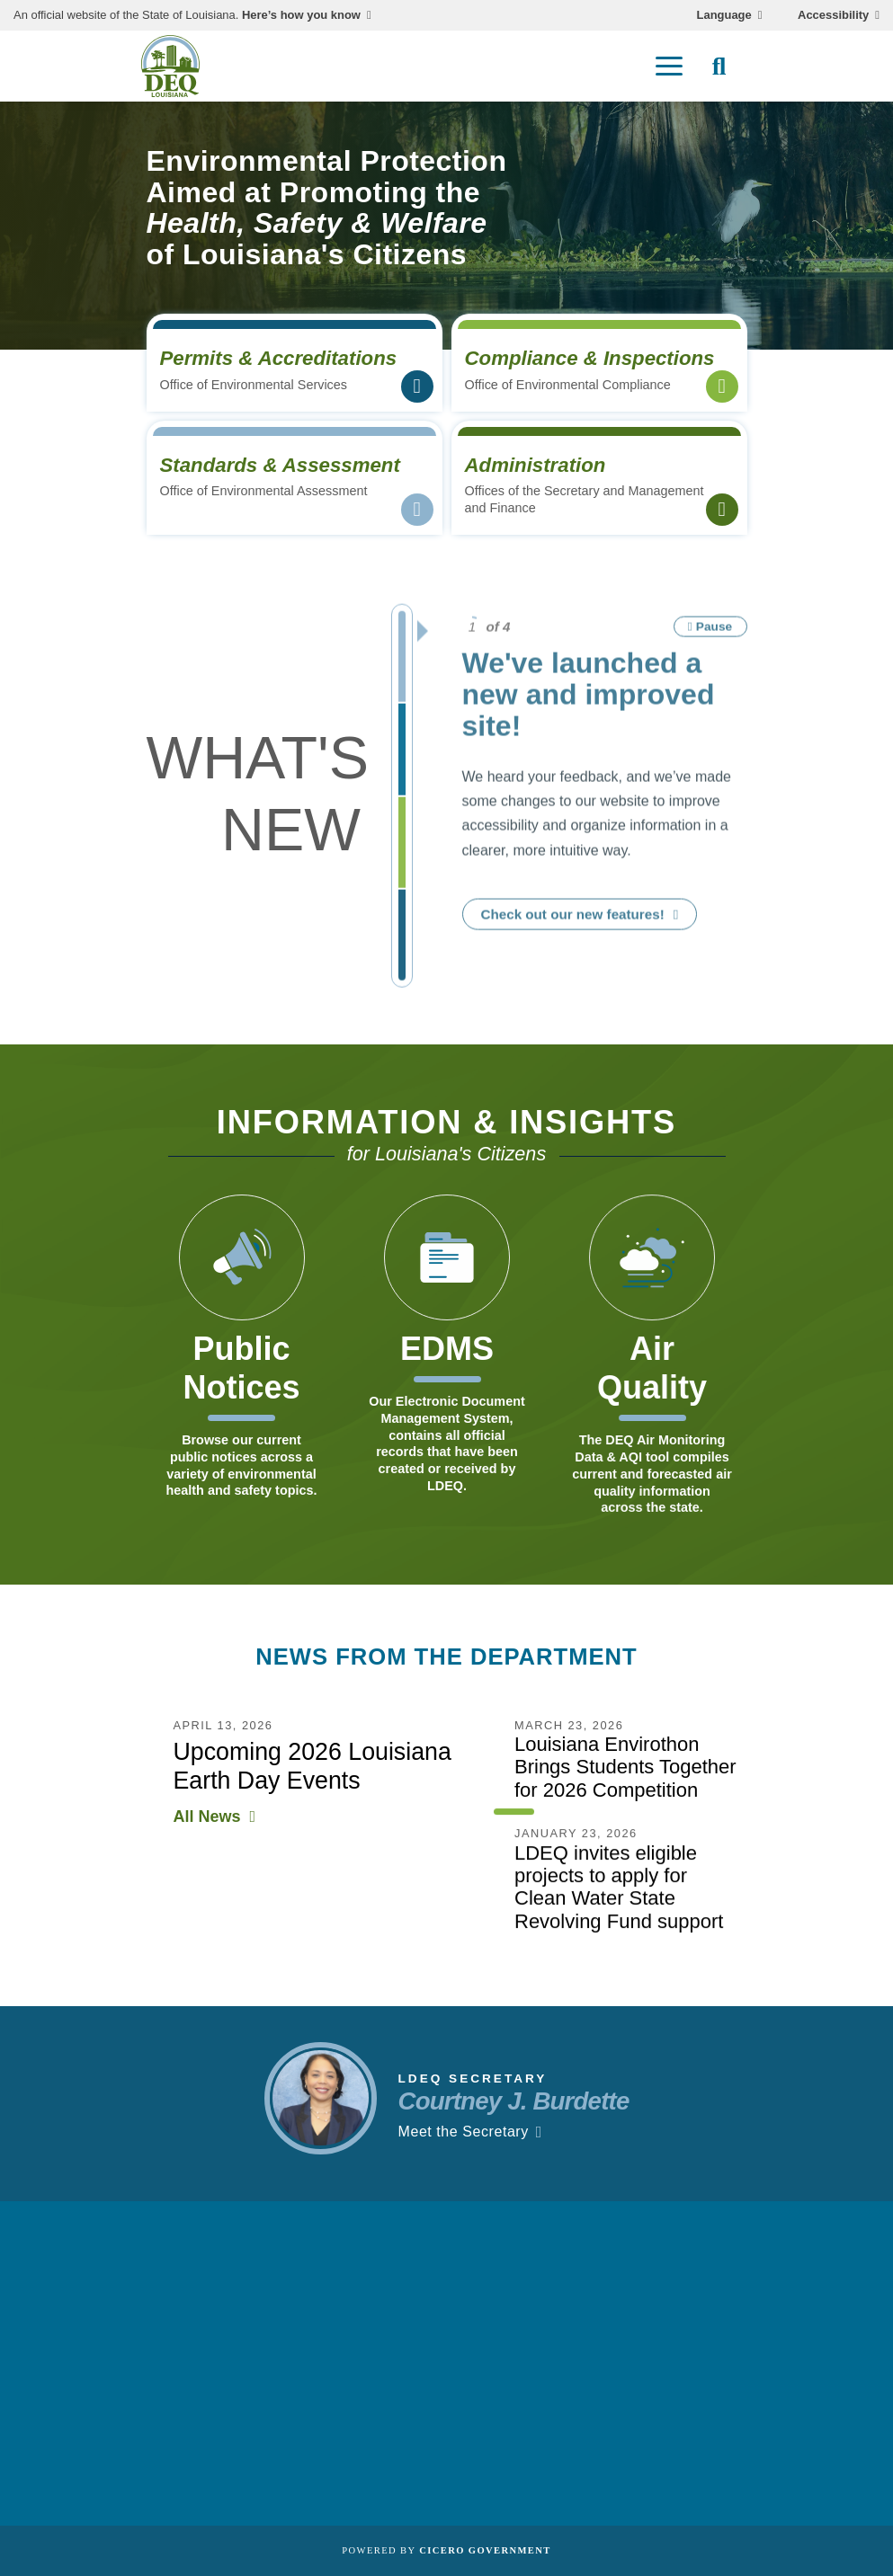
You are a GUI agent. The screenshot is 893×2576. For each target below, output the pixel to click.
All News (207, 1831)
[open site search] (719, 66)
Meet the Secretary (463, 2146)
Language (724, 15)
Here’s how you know (301, 15)
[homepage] (170, 66)
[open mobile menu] (669, 66)
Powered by (446, 2550)
